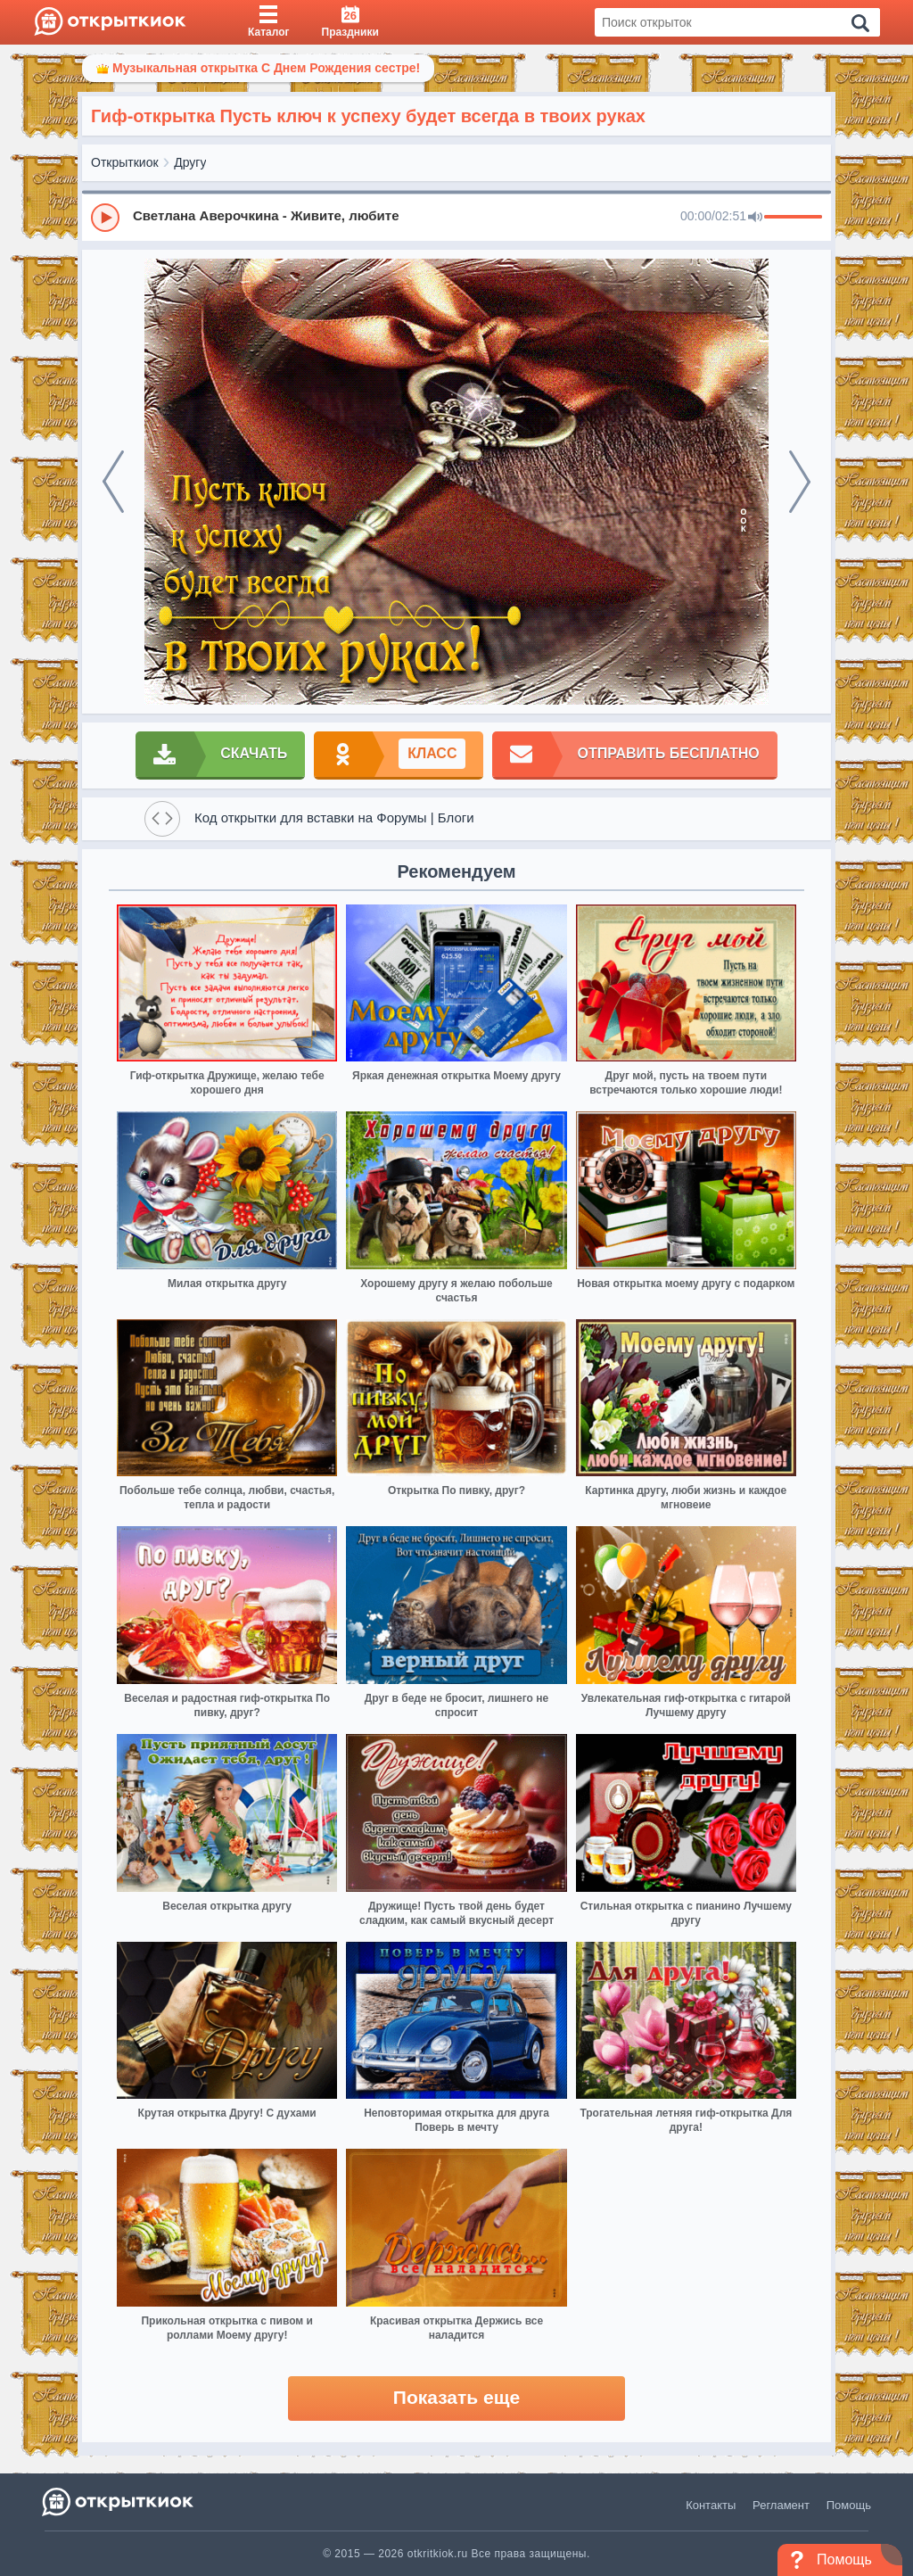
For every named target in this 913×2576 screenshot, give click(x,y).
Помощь (849, 2505)
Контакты (711, 2505)
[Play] (105, 217)
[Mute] (755, 218)
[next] (800, 482)
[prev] (113, 482)
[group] (456, 217)
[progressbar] (793, 217)
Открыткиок (125, 162)
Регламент (781, 2505)
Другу (190, 162)
